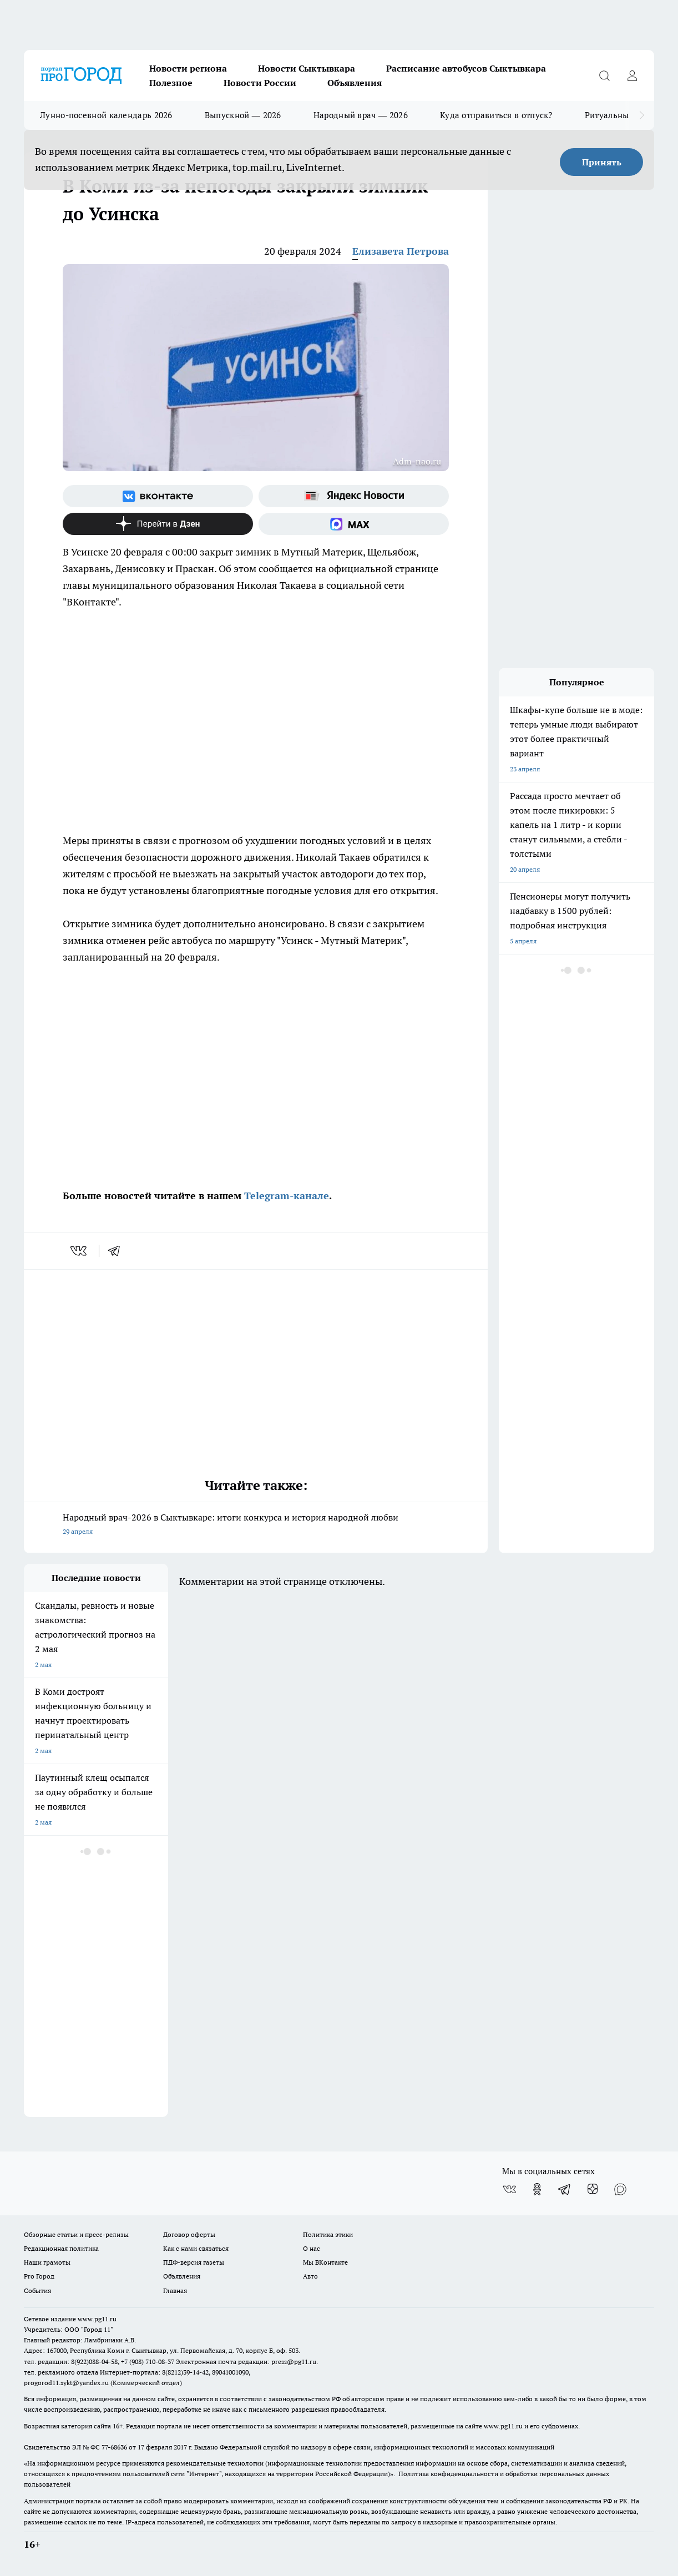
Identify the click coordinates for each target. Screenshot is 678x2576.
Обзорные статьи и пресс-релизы (76, 2234)
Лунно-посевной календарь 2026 (106, 115)
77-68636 (114, 2447)
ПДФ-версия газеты (193, 2262)
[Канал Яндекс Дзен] (158, 524)
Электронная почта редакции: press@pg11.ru (246, 2361)
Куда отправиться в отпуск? (496, 115)
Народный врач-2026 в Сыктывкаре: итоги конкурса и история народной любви (256, 1525)
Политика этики (328, 2234)
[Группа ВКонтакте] (158, 496)
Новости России (260, 82)
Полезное (171, 82)
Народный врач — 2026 (360, 115)
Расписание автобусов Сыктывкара (466, 68)
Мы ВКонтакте (325, 2262)
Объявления (354, 82)
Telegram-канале (286, 1195)
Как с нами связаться (196, 2248)
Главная (175, 2290)
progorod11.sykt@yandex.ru (66, 2382)
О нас (311, 2248)
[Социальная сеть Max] (354, 524)
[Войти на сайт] (632, 75)
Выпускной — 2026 (243, 115)
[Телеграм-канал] (565, 2189)
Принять (601, 162)
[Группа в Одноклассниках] (537, 2189)
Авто (310, 2276)
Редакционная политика (61, 2248)
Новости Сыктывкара (306, 68)
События (37, 2290)
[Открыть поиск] (604, 75)
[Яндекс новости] (354, 496)
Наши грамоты (47, 2262)
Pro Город (39, 2276)
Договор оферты (189, 2234)
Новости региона (188, 68)
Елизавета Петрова (400, 251)
